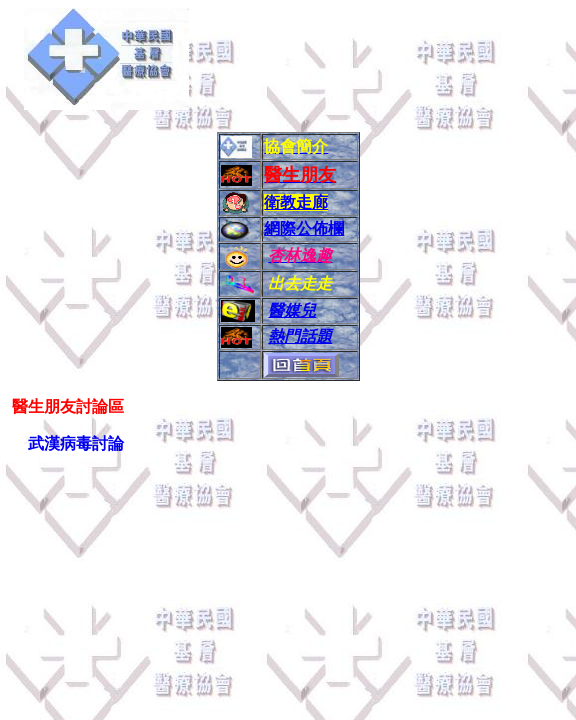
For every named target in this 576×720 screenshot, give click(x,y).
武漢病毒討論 (78, 443)
